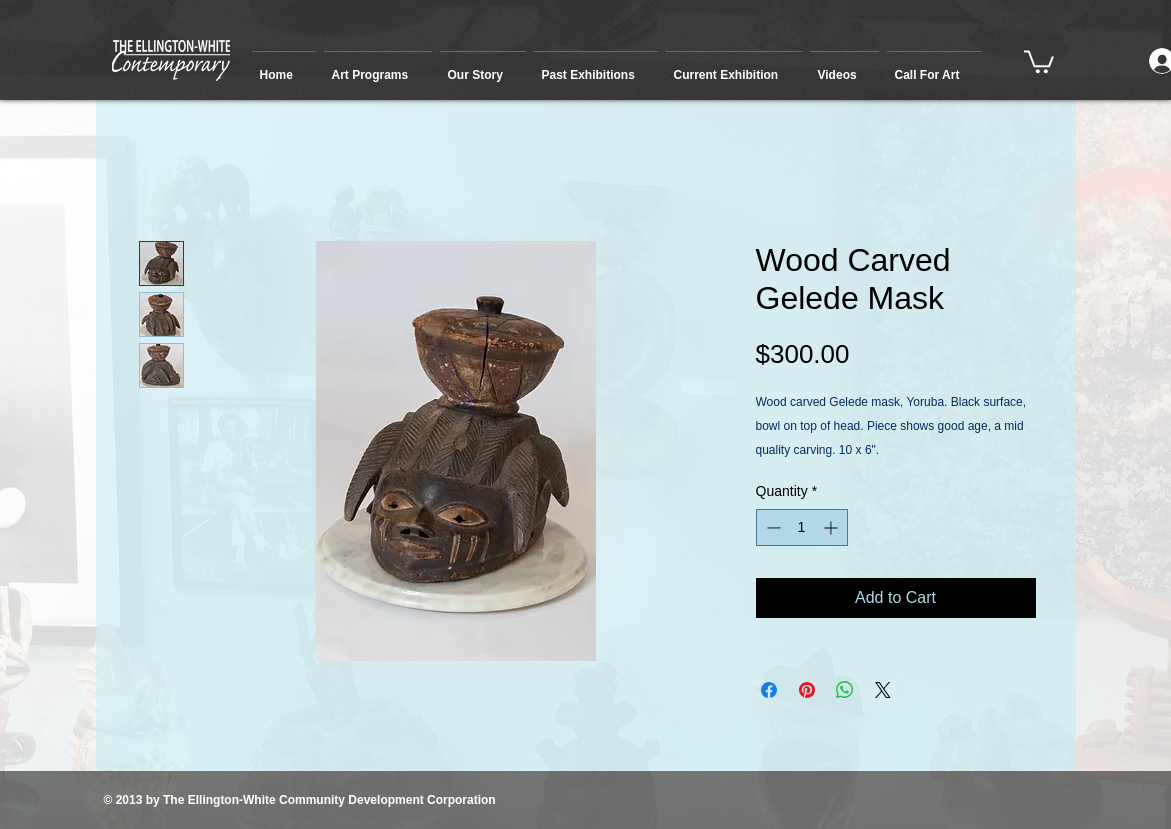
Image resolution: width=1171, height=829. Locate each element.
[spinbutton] (802, 527)
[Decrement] (771, 527)
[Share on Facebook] (769, 690)
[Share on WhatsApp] (845, 690)
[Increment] (832, 527)
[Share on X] (883, 690)
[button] (378, 66)
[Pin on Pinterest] (807, 690)
